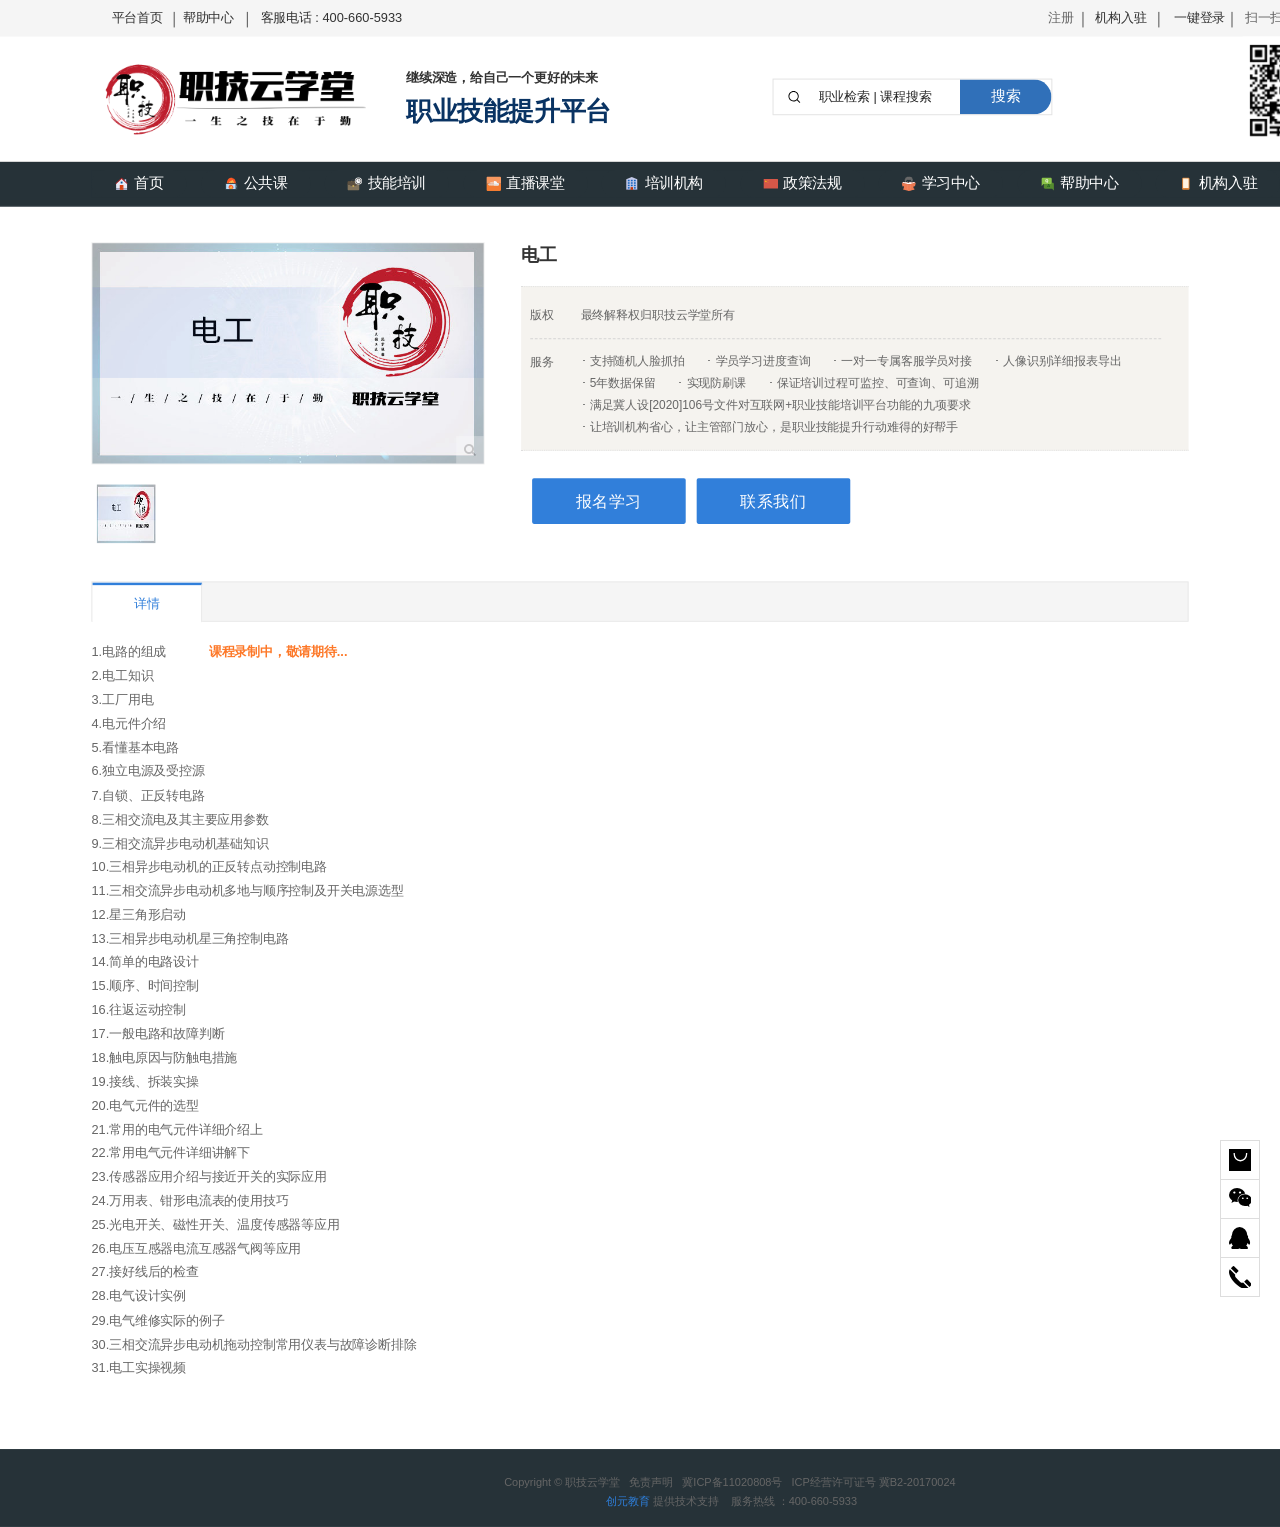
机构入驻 (1120, 17)
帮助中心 (208, 17)
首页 (138, 184)
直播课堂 (525, 184)
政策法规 (802, 184)
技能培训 (386, 184)
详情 (147, 603)
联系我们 (773, 501)
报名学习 (609, 501)
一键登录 (1199, 17)
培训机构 (663, 184)
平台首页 (137, 17)
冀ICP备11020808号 (732, 1482)
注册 (1061, 17)
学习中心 (940, 184)
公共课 (256, 184)
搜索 (1005, 96)
